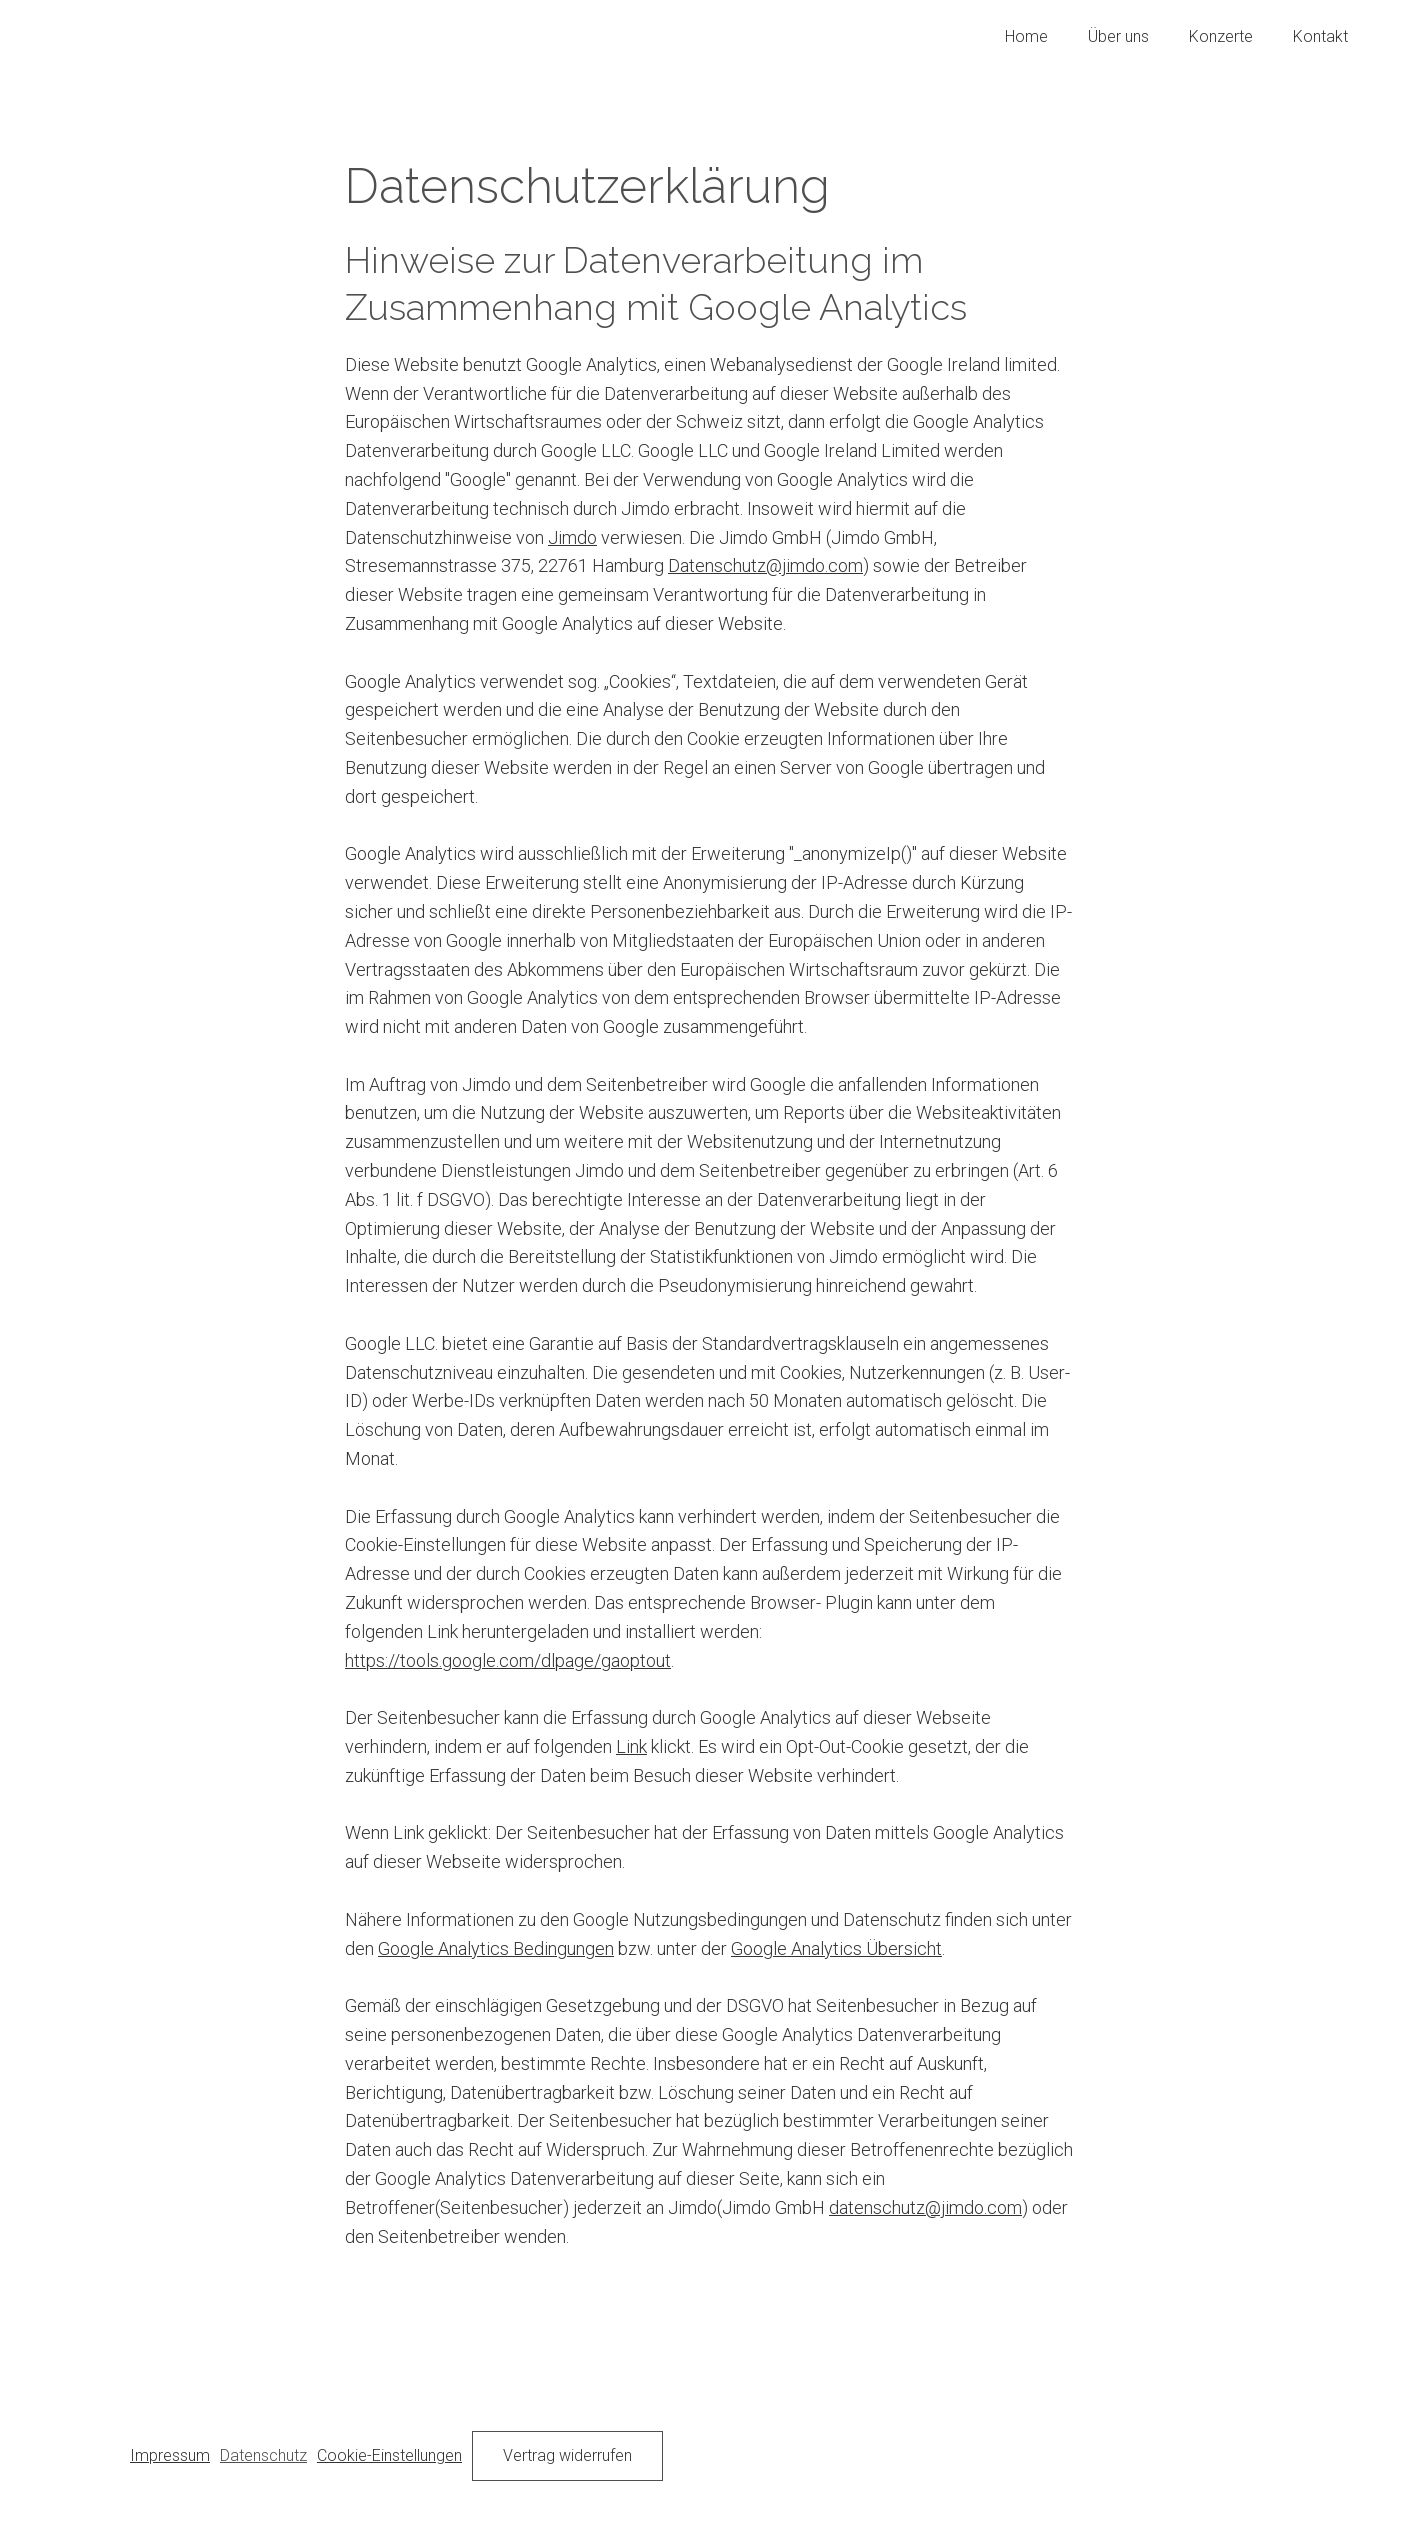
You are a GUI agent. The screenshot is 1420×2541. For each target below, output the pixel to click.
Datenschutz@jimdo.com (765, 565)
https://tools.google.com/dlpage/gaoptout (508, 1660)
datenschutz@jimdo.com (925, 2207)
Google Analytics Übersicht (836, 1948)
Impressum (170, 2455)
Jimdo (572, 537)
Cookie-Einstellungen (389, 2455)
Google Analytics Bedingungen (496, 1948)
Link (631, 1746)
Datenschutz (263, 2455)
